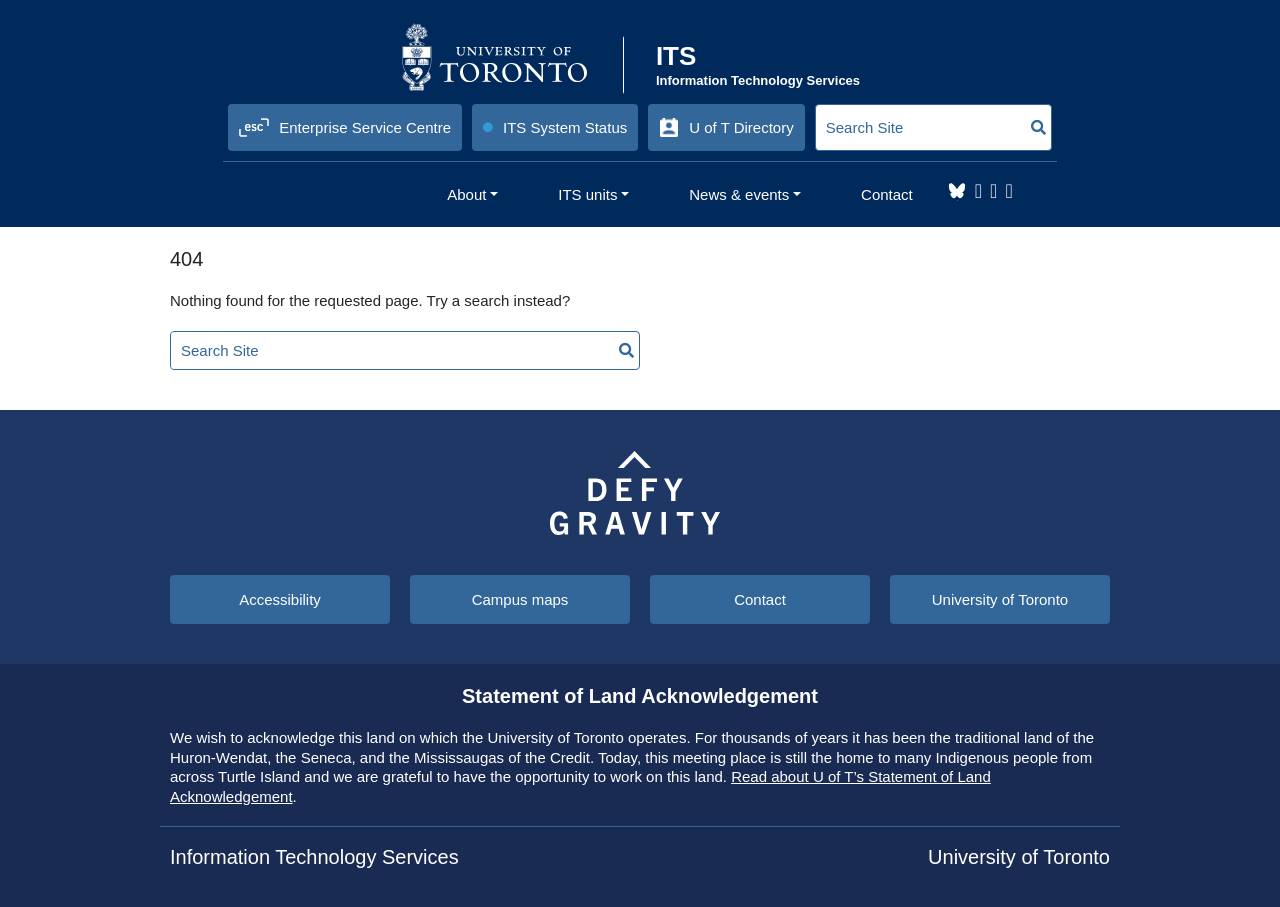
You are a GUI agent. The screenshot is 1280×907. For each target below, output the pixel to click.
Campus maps (520, 599)
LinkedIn (993, 191)
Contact (760, 599)
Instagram (978, 191)
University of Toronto (1000, 599)
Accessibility (280, 599)
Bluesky (957, 191)
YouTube (1008, 191)
